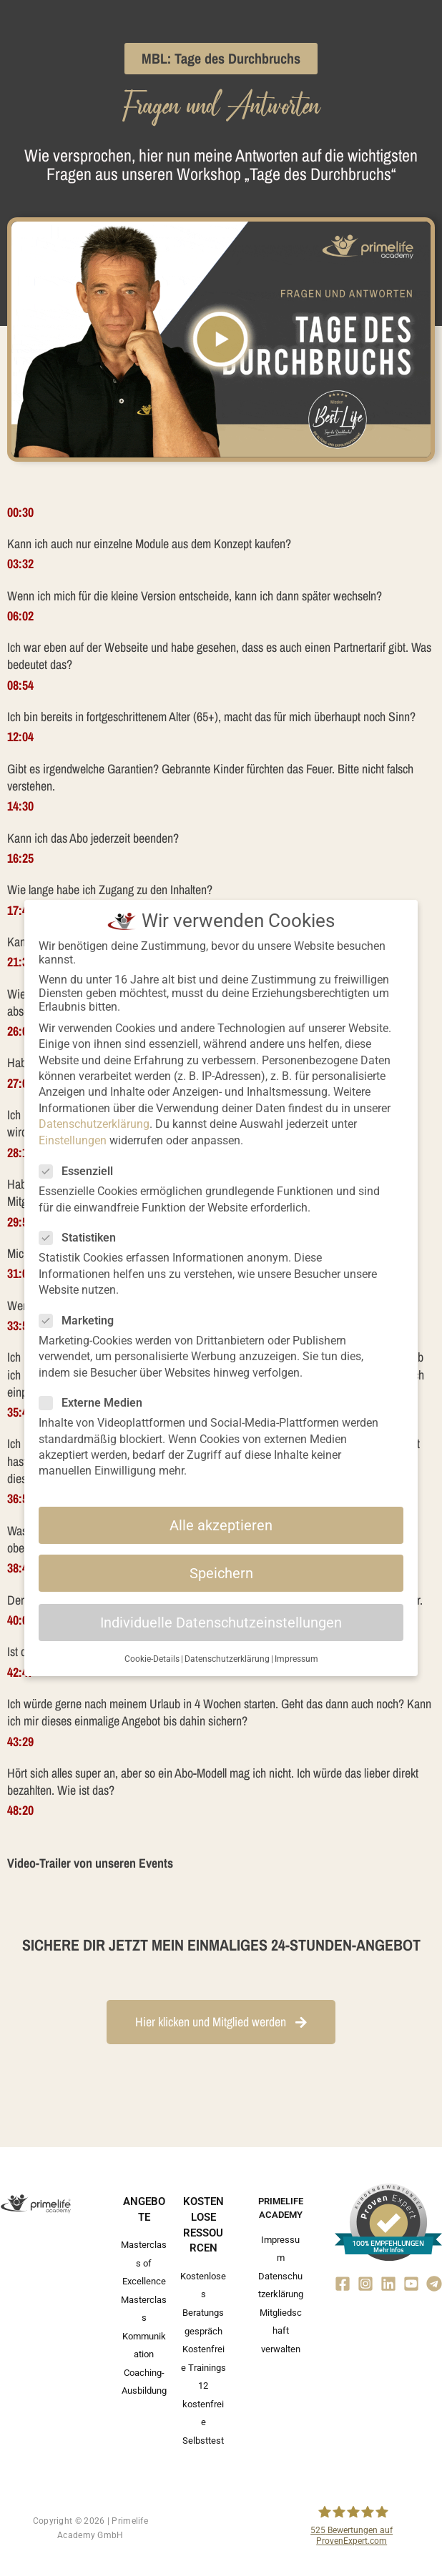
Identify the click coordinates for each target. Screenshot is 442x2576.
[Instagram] (365, 2284)
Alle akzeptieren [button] (221, 1525)
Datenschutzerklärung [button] (227, 1659)
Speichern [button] (221, 1573)
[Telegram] (434, 2284)
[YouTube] (411, 2284)
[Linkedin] (388, 2284)
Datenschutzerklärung (94, 1124)
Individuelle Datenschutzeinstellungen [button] (221, 1622)
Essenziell (80, 1171)
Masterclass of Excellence (144, 2263)
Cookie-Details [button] (152, 1659)
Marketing (81, 1320)
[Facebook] (342, 2284)
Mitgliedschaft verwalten (281, 2330)
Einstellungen (73, 1140)
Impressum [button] (296, 1659)
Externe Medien (95, 1403)
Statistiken (82, 1237)
